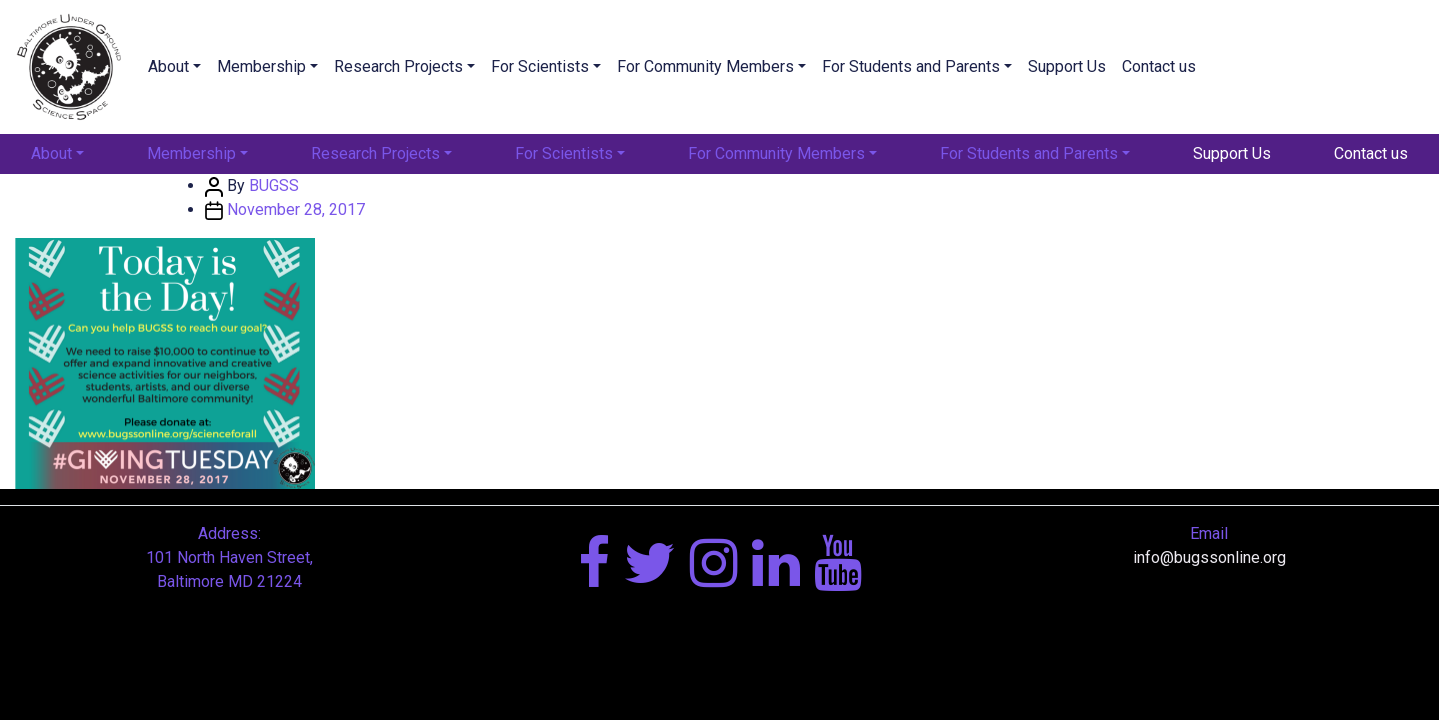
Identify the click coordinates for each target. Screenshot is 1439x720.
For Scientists (540, 66)
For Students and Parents (911, 66)
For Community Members (705, 66)
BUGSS (274, 185)
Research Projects (398, 66)
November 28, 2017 (296, 209)
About (168, 66)
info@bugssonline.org (1209, 557)
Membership (261, 66)
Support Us (1067, 66)
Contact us (1159, 66)
